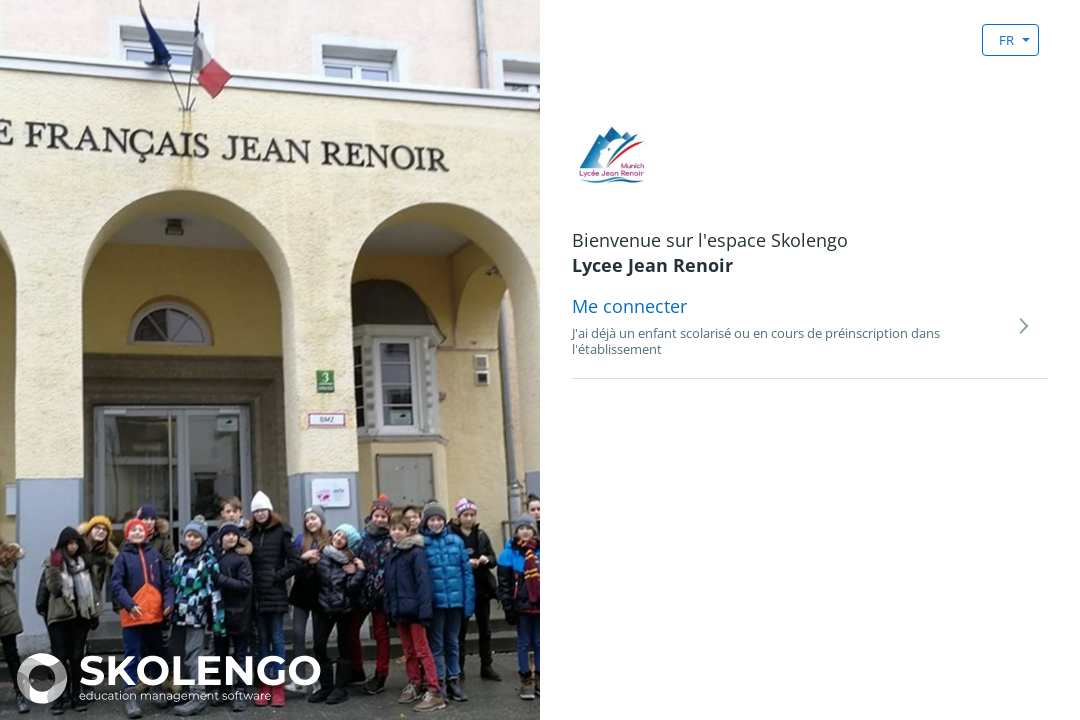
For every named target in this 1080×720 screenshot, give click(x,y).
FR (1006, 40)
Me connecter (629, 306)
